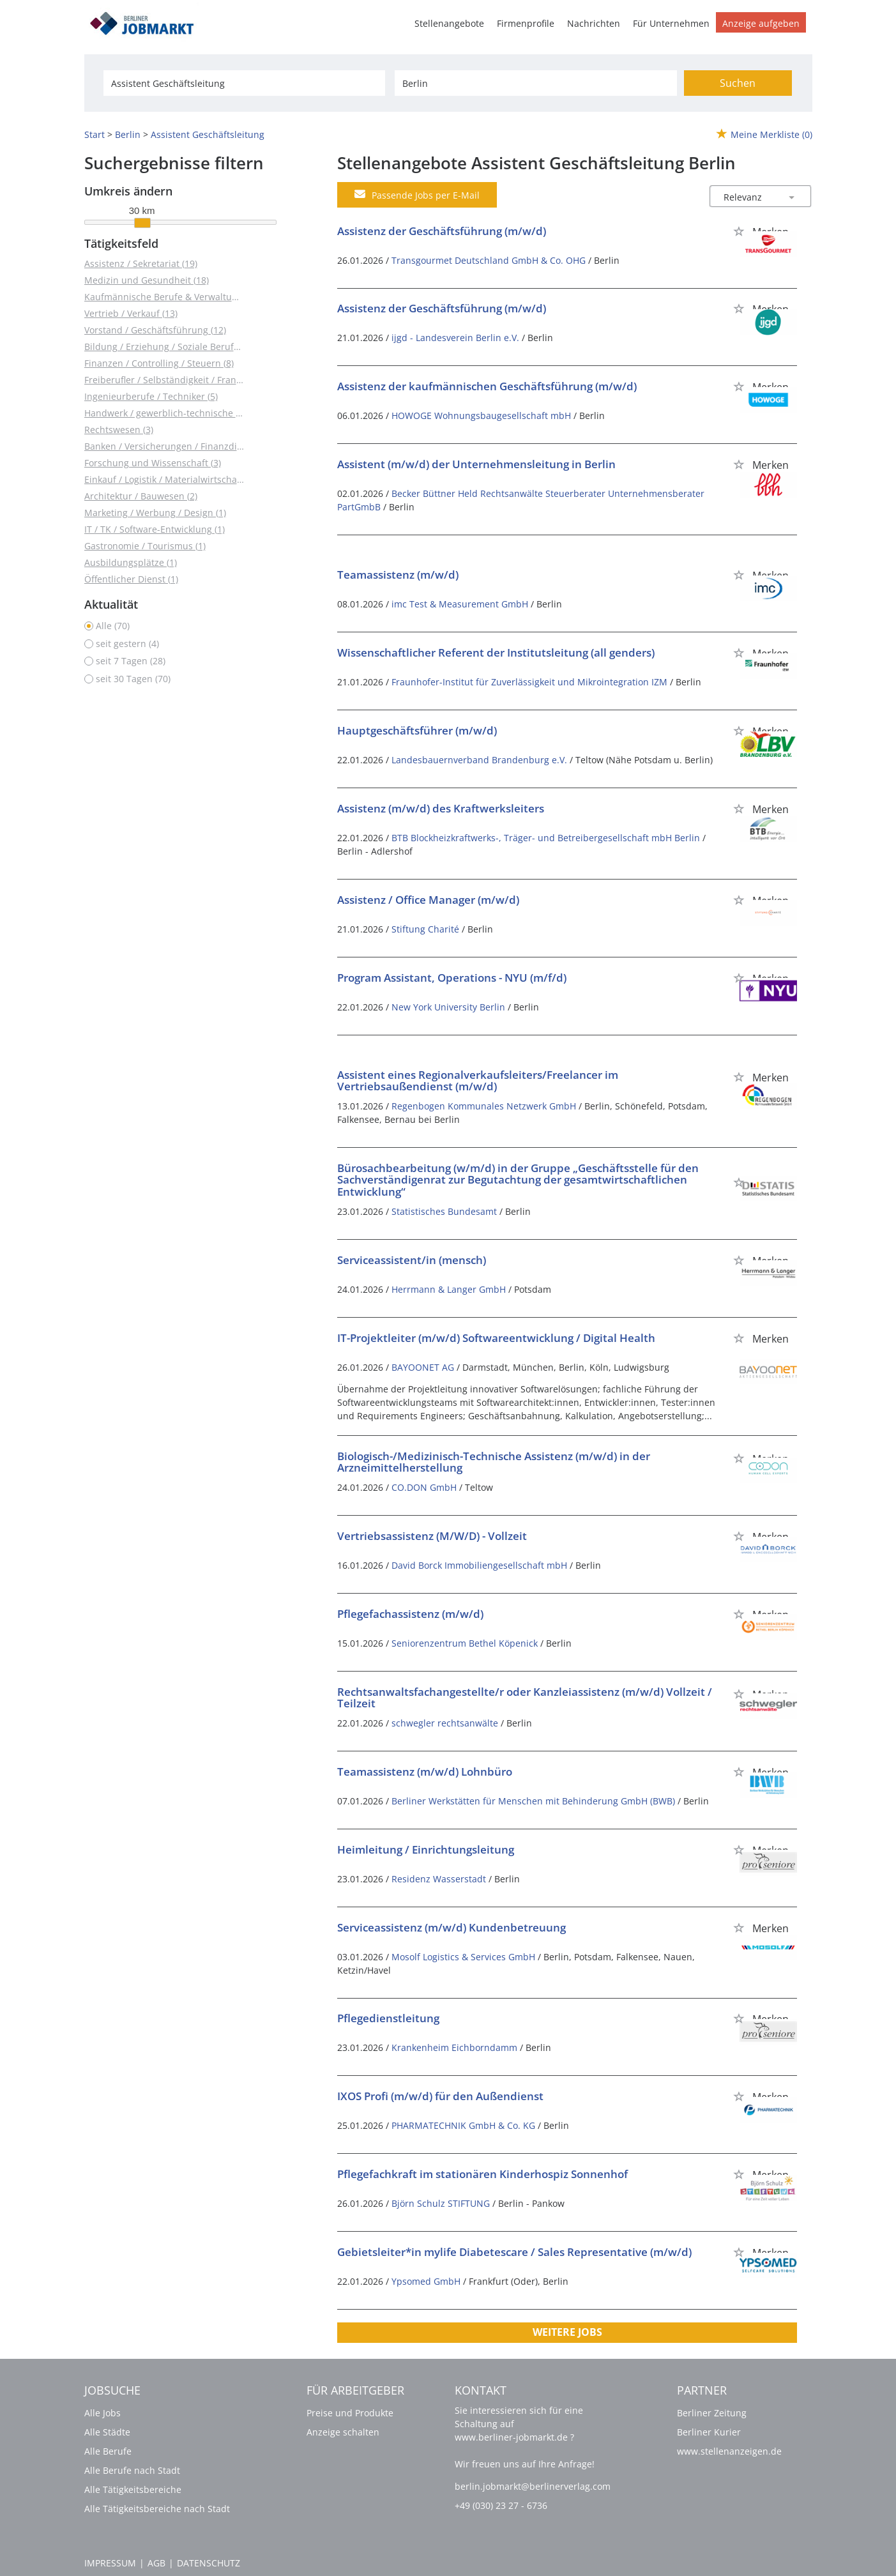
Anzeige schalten (343, 2432)
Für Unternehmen (671, 23)
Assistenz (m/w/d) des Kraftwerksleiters (440, 808)
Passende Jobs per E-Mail (417, 194)
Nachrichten (593, 23)
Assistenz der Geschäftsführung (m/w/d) (441, 231)
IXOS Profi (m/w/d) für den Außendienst (440, 2096)
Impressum (110, 2563)
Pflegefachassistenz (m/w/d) (410, 1613)
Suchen (738, 83)
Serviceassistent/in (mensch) (411, 1260)
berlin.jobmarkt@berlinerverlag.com (533, 2486)
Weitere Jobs (567, 2332)
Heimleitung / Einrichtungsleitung (425, 1849)
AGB (156, 2563)
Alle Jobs (102, 2413)
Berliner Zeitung (712, 2413)
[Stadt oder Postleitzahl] (535, 83)
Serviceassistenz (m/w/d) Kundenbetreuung (451, 1927)
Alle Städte (107, 2432)
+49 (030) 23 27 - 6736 (501, 2505)
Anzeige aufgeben (761, 23)
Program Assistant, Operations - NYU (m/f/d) (451, 977)
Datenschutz (208, 2563)
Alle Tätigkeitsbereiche (132, 2489)
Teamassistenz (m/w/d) (398, 574)
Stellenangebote (449, 23)
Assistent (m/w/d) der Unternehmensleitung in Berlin (476, 464)
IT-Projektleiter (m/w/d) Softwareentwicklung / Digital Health (496, 1337)
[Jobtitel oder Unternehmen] (244, 83)
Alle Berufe (108, 2451)
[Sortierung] (747, 197)
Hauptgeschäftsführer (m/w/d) (417, 730)
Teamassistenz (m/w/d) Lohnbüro (424, 1771)
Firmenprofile (525, 23)
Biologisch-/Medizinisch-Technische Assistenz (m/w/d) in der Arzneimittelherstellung (493, 1462)
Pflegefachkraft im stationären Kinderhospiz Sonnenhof (482, 2174)
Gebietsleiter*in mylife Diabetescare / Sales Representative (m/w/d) (514, 2251)
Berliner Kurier (709, 2432)
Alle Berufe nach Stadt (132, 2470)
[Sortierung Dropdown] (791, 197)
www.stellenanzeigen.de (729, 2451)
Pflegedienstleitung (388, 2018)
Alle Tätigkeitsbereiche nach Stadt (157, 2509)
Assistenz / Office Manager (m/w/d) (428, 899)
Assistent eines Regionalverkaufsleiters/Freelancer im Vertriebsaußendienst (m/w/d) (477, 1080)
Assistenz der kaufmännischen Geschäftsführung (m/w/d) (487, 386)
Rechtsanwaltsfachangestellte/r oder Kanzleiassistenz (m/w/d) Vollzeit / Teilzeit (524, 1697)
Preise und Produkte (350, 2413)
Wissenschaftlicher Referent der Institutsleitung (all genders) (496, 652)
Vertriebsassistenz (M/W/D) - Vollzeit (432, 1535)
